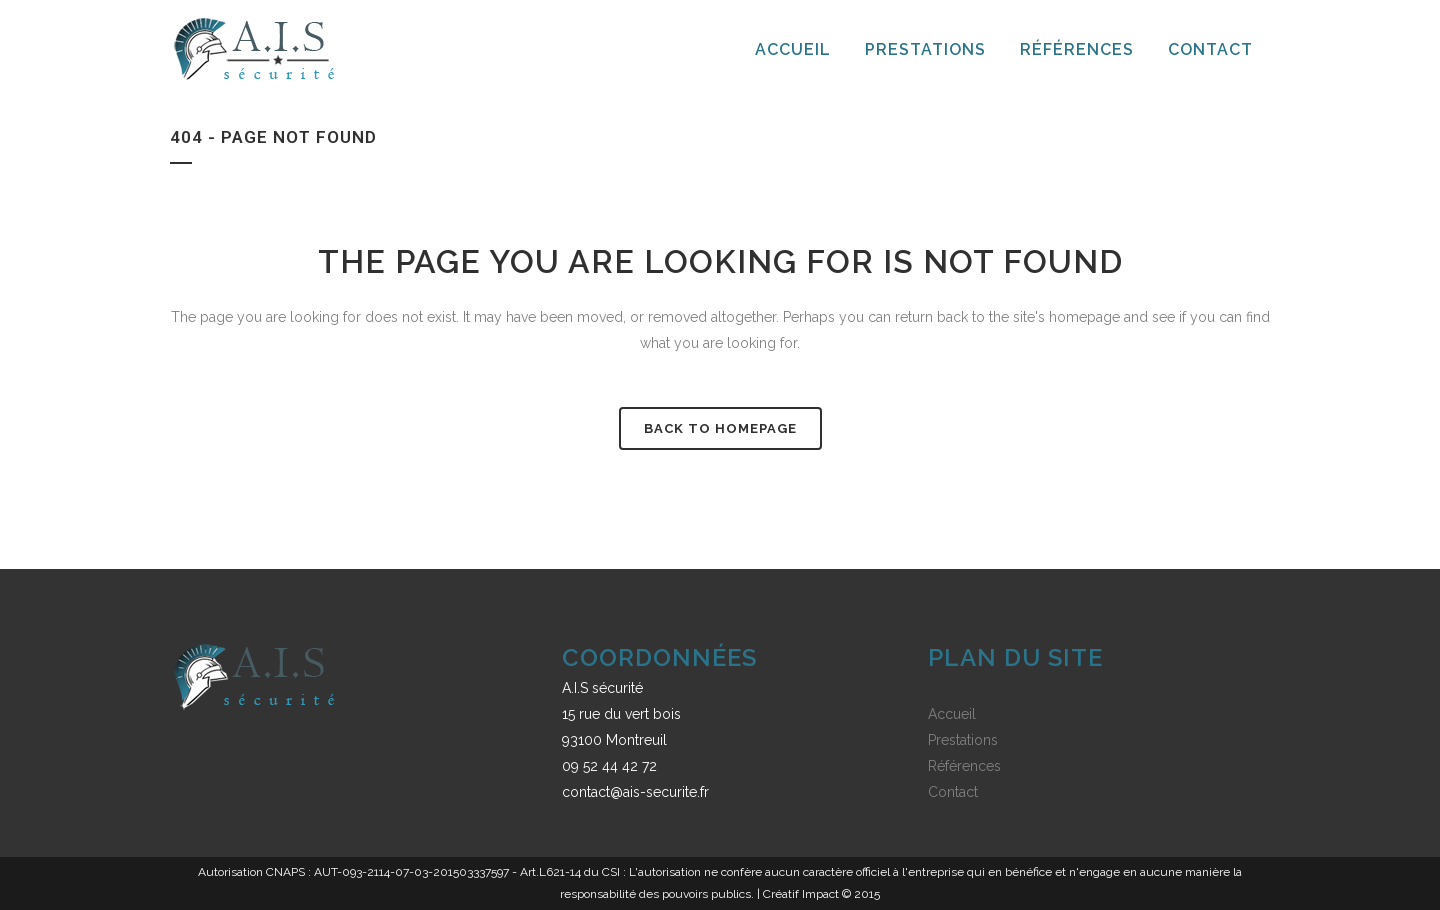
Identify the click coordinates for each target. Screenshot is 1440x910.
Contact (953, 792)
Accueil (952, 714)
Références (964, 766)
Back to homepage (720, 428)
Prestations (963, 740)
